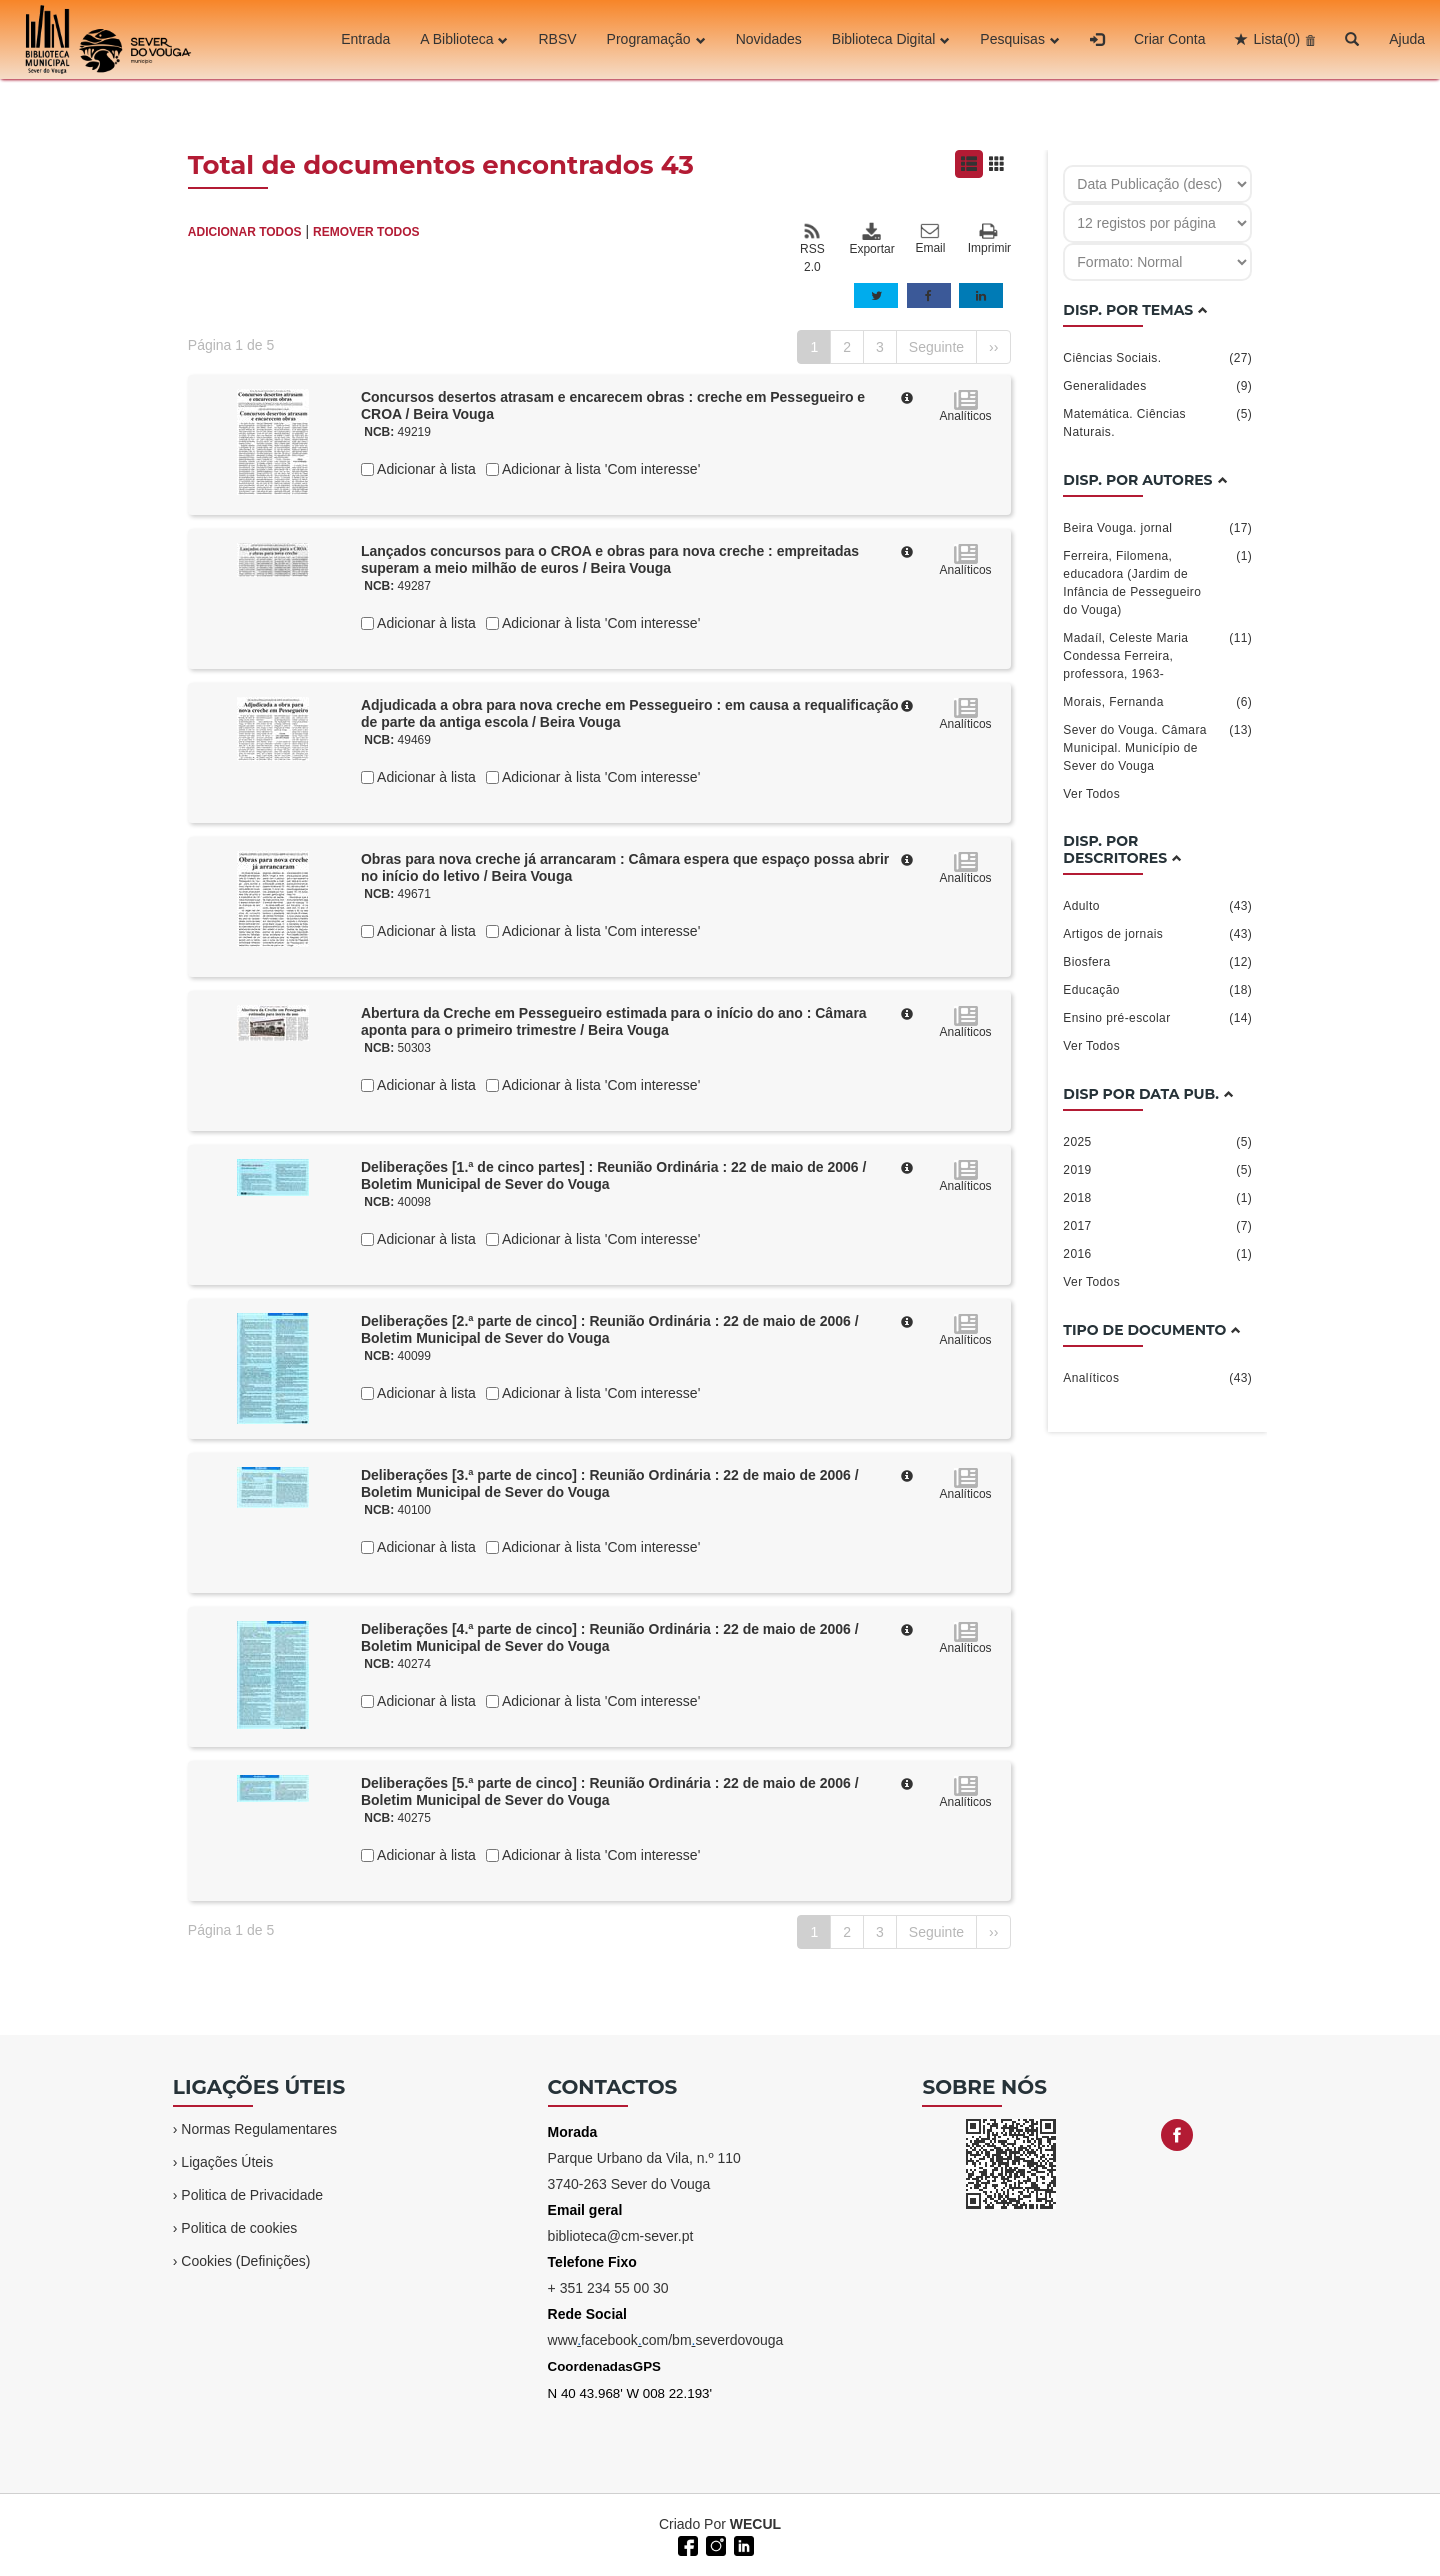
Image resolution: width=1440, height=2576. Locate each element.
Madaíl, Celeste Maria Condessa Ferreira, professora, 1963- (1157, 655)
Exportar (871, 239)
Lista (1276, 39)
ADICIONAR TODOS (245, 232)
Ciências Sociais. (1157, 358)
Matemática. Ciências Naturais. (1157, 422)
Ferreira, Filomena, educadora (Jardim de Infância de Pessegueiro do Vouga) (1157, 582)
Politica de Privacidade (252, 2195)
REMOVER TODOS (366, 232)
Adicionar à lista (425, 469)
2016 (1157, 1254)
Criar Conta (1170, 39)
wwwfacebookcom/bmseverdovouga (666, 2340)
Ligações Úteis (227, 2162)
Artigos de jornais (1157, 934)
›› (993, 347)
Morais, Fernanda (1157, 702)
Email (930, 239)
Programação (656, 39)
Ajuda (1407, 39)
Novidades (769, 39)
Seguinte (936, 347)
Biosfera (1157, 962)
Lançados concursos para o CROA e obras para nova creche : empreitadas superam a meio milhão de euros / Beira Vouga (610, 559)
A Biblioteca (464, 39)
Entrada (365, 39)
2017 (1157, 1226)
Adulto (1157, 906)
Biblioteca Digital (891, 39)
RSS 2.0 (812, 248)
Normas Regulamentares (259, 2129)
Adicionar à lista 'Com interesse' (599, 469)
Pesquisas (1020, 39)
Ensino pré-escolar (1157, 1018)
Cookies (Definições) (245, 2261)
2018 (1157, 1198)
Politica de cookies (239, 2228)
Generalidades (1157, 386)
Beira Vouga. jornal (1157, 528)
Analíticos (1157, 1378)
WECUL (755, 2524)
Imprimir (989, 239)
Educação (1157, 990)
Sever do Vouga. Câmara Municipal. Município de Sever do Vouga (1157, 747)
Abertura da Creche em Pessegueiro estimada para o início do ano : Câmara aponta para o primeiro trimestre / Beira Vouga (614, 1021)
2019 (1157, 1170)
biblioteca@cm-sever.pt (621, 2236)
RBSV (557, 39)
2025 (1157, 1142)
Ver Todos (1091, 794)
